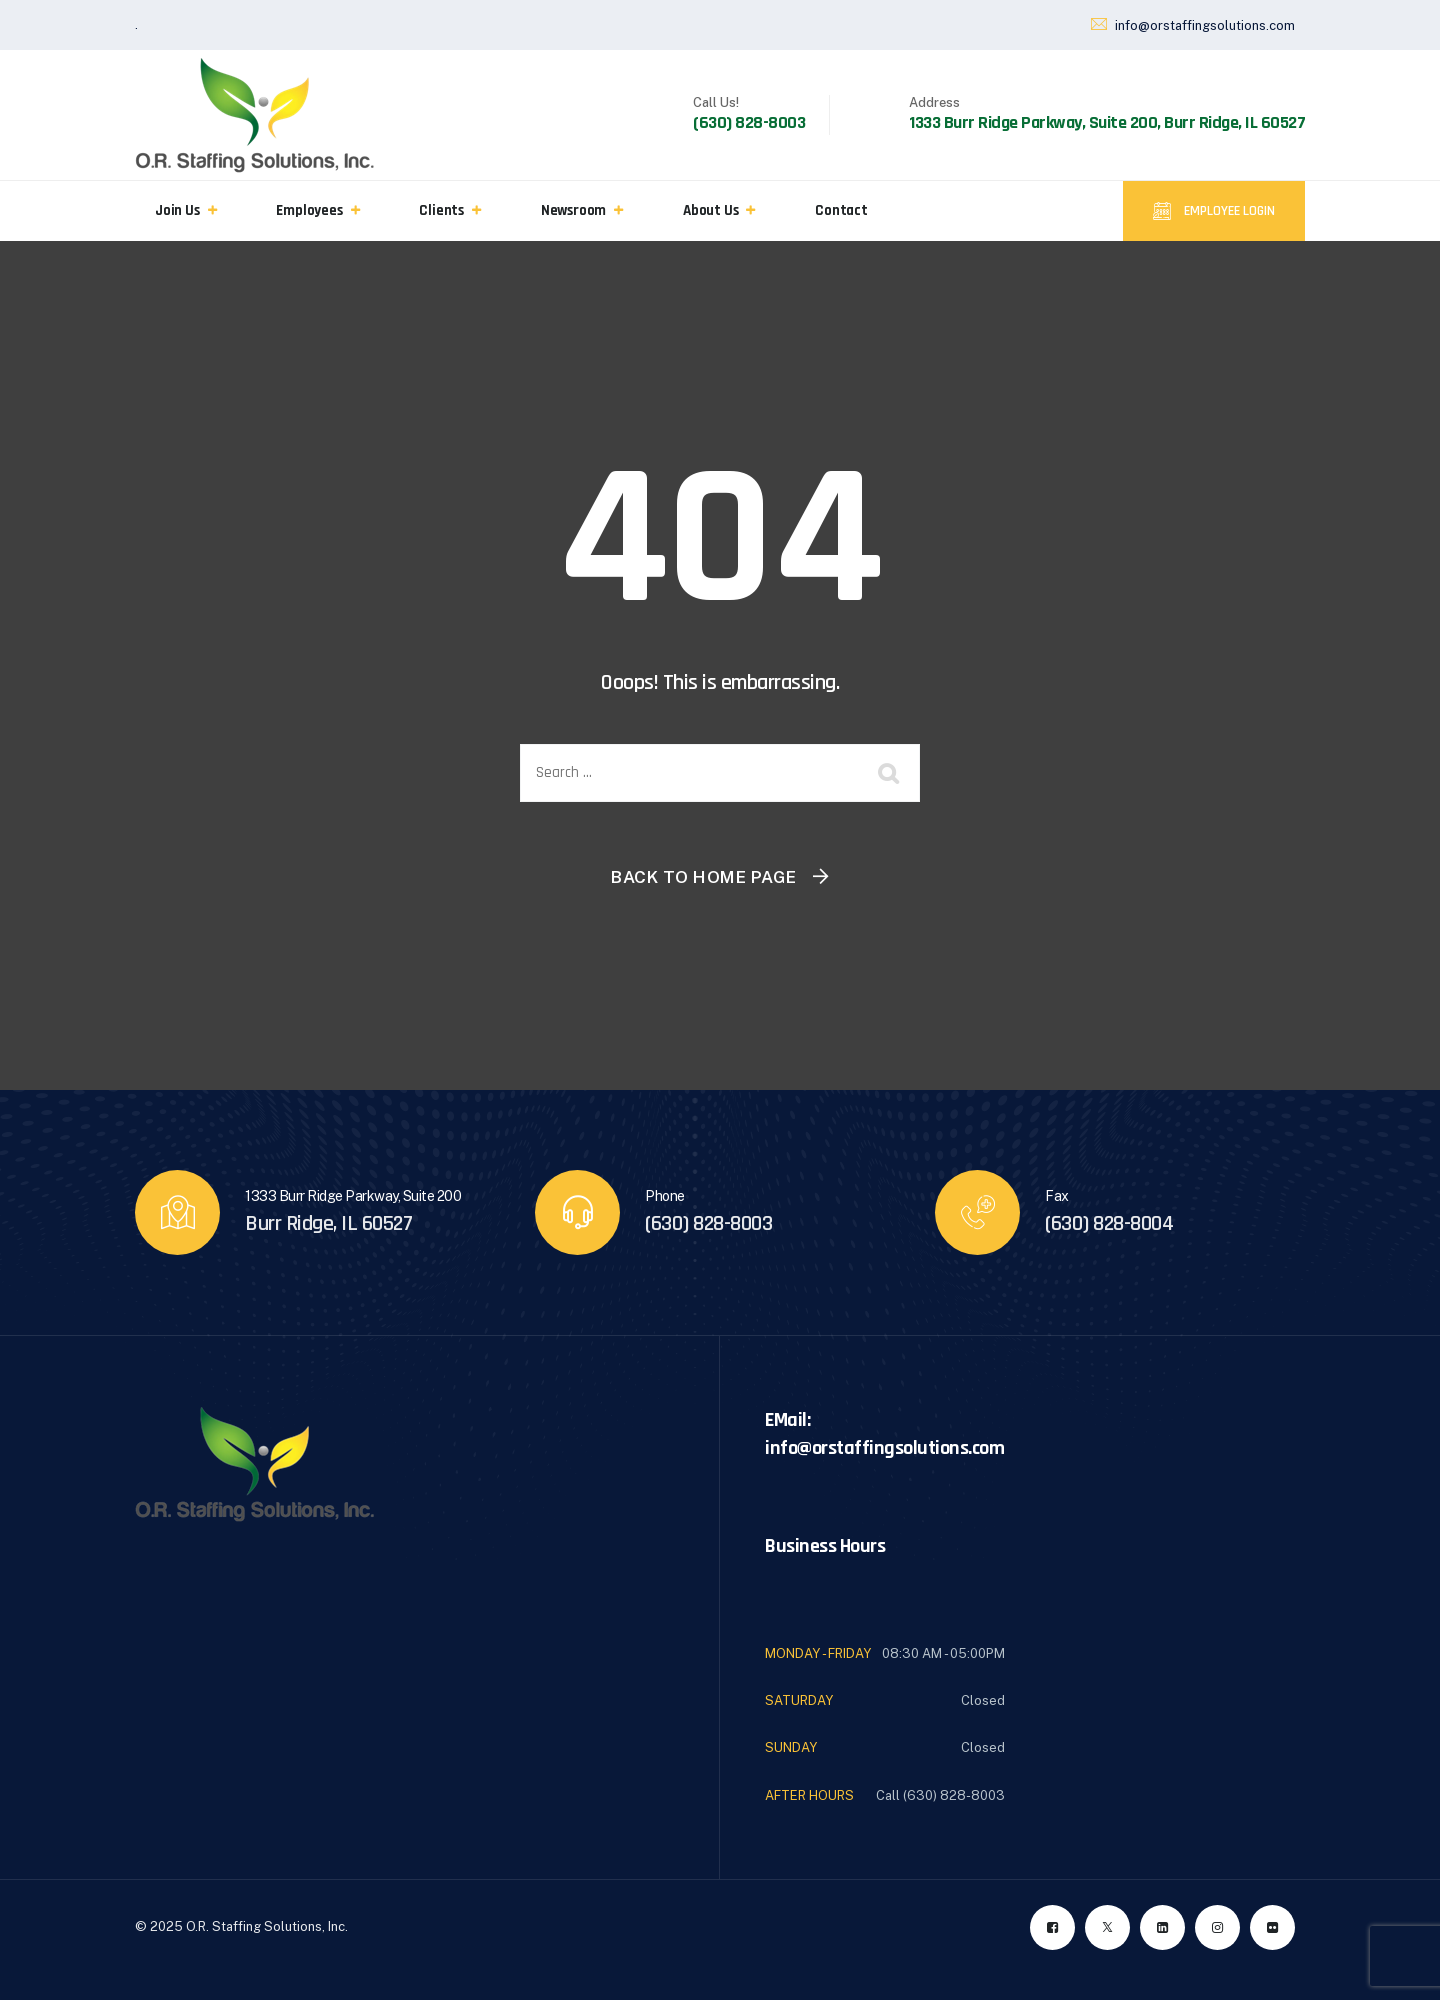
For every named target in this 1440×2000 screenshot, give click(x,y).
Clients (441, 210)
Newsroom (573, 210)
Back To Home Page (704, 877)
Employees (309, 210)
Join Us (177, 210)
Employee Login (1228, 211)
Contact (841, 210)
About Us (710, 210)
